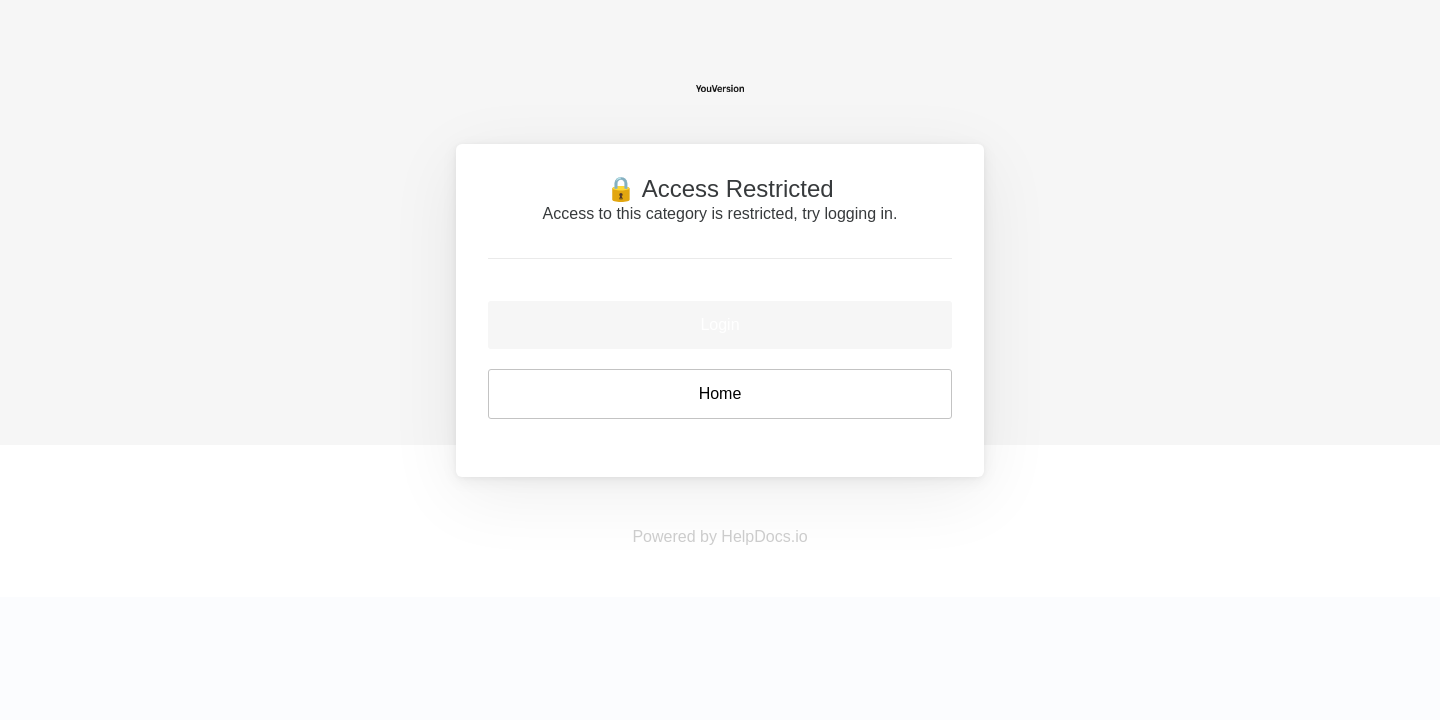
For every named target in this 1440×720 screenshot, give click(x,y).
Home (720, 393)
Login (719, 324)
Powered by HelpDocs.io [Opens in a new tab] (719, 536)
